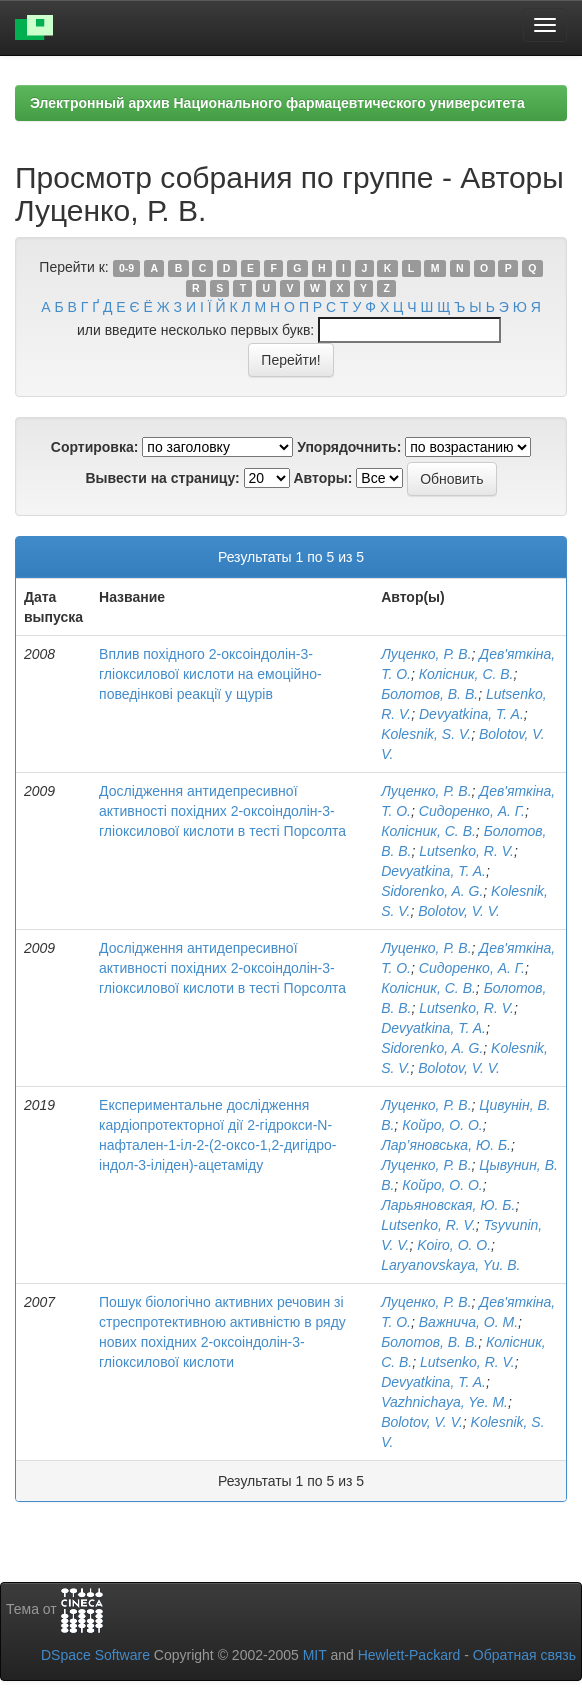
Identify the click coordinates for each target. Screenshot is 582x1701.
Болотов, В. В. (429, 694)
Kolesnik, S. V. (426, 734)
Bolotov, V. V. (459, 911)
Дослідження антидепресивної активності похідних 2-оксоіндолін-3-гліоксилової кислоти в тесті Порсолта (222, 811)
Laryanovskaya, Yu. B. (450, 1265)
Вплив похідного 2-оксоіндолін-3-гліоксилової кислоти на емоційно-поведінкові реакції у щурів (210, 674)
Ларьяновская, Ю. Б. (448, 1205)
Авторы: (322, 478)
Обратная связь (524, 1655)
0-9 (126, 268)
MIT (315, 1655)
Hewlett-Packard (409, 1655)
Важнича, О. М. (468, 1322)
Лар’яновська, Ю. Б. (446, 1145)
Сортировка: (95, 447)
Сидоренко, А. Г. (472, 811)
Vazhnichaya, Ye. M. (444, 1402)
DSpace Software (95, 1655)
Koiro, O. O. (454, 1245)
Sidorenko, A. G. (432, 891)
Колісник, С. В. (466, 674)
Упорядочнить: (349, 447)
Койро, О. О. (442, 1125)
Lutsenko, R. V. (466, 851)
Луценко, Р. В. (426, 654)
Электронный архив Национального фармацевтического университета (277, 103)
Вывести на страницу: (162, 478)
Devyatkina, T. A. (471, 714)
